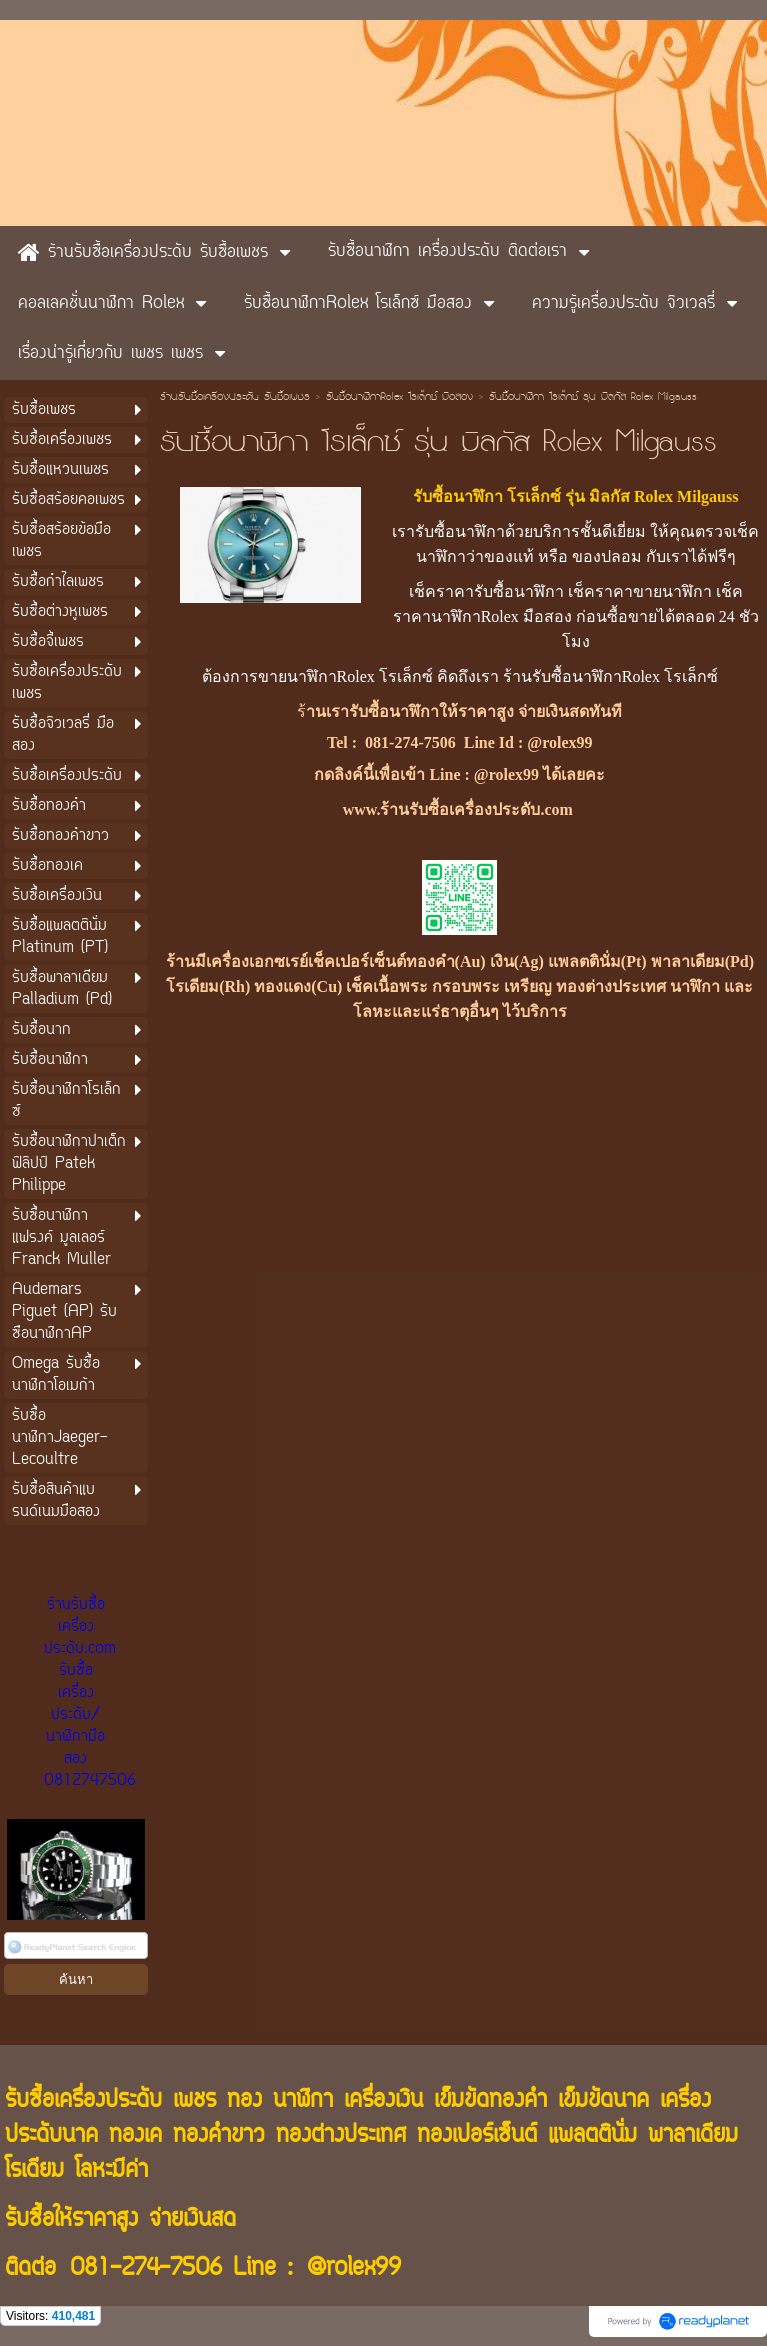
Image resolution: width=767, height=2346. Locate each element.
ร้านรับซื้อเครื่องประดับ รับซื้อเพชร (235, 398)
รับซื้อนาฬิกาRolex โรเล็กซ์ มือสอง (399, 398)
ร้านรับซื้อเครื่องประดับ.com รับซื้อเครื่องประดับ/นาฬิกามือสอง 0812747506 (90, 1693)
